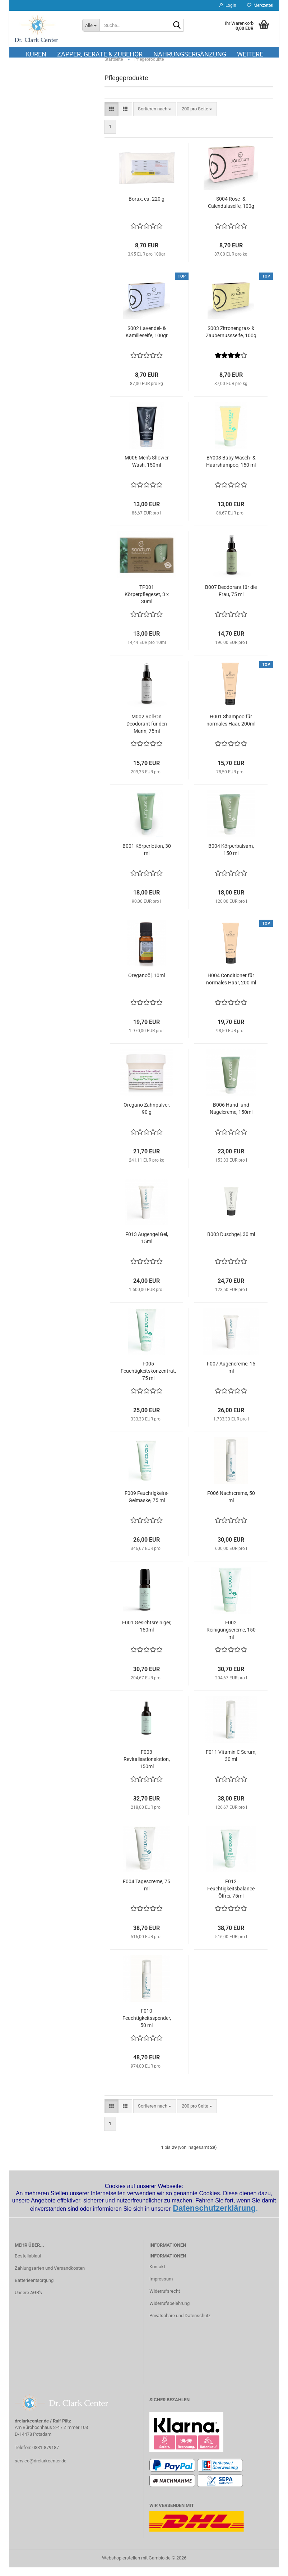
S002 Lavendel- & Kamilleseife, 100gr (147, 340)
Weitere (250, 54)
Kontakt (157, 2275)
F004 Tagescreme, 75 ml (146, 1894)
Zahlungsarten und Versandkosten (50, 2276)
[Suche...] (90, 25)
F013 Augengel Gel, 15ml (146, 1246)
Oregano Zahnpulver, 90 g (147, 1117)
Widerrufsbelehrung (169, 2312)
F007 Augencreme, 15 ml (231, 1376)
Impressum (161, 2287)
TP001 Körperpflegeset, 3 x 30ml (147, 603)
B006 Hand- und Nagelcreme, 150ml (231, 1117)
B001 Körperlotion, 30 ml (146, 858)
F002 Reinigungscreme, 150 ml (231, 1639)
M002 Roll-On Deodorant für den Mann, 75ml (146, 733)
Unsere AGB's (28, 2301)
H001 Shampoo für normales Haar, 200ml (230, 729)
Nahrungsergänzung (189, 54)
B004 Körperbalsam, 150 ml (231, 858)
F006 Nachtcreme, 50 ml (231, 1505)
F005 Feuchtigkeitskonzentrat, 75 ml (148, 1380)
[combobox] (154, 118)
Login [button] (227, 5)
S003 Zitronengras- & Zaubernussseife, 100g (231, 340)
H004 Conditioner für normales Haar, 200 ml (231, 988)
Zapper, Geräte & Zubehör (100, 54)
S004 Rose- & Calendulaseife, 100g (231, 211)
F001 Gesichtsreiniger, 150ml (146, 1635)
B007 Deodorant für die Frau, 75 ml (231, 599)
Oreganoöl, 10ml (146, 984)
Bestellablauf (28, 2264)
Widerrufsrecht (164, 2299)
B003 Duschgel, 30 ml (231, 1243)
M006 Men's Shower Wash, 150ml (147, 470)
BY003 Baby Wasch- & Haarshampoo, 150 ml (231, 470)
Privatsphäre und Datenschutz (179, 2324)
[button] (111, 118)
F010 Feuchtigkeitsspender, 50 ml (146, 2027)
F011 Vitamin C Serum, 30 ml (231, 1764)
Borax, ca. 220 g (146, 208)
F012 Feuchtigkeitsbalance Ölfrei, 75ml (231, 1898)
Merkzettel (260, 5)
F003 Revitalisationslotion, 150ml (147, 1768)
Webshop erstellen (121, 2566)
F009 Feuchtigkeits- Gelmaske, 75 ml (146, 1505)
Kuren (36, 54)
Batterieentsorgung (34, 2289)
